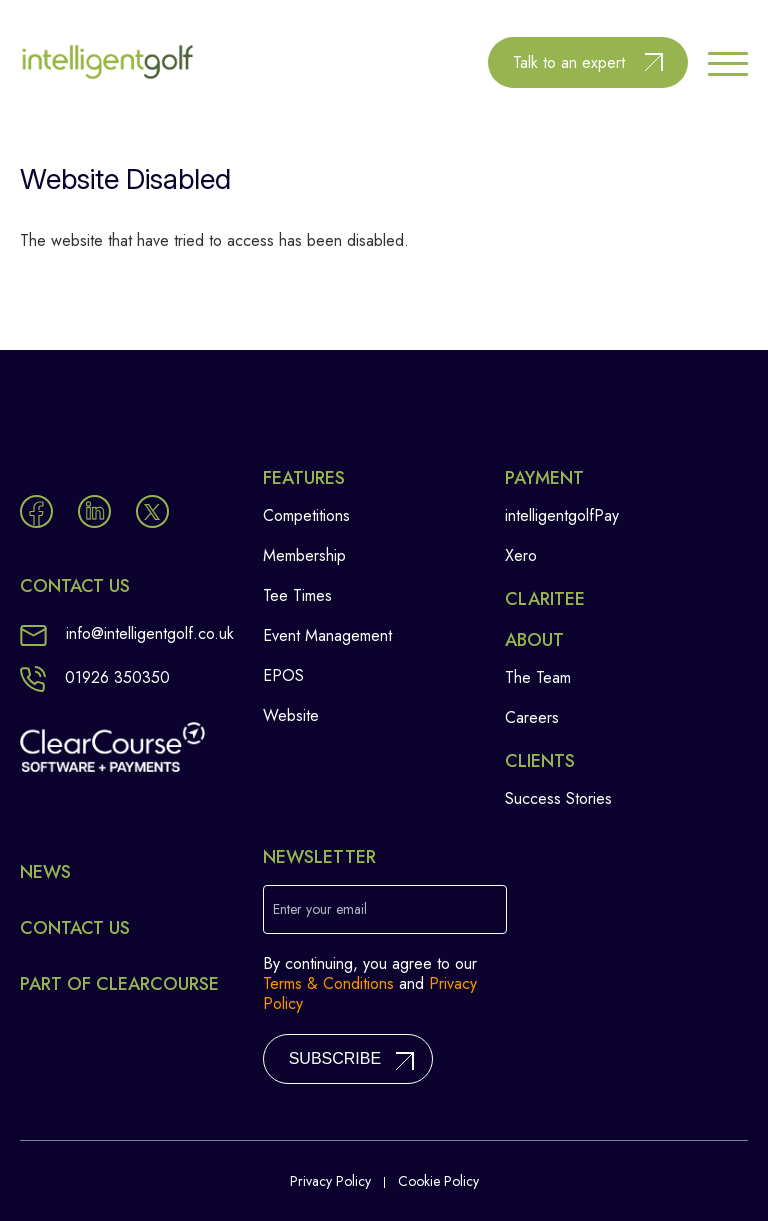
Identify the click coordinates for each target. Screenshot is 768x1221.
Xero (521, 555)
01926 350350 (95, 677)
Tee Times (297, 595)
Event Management (327, 635)
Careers (532, 717)
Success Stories (558, 798)
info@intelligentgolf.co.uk (127, 633)
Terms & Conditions (328, 983)
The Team (538, 677)
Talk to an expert (569, 62)
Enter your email (320, 909)
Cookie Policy (438, 1181)
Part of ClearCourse (119, 984)
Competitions (306, 515)
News (45, 872)
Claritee (545, 599)
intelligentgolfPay (562, 515)
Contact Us (75, 928)
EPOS (283, 675)
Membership (304, 555)
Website (291, 715)
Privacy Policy (330, 1181)
